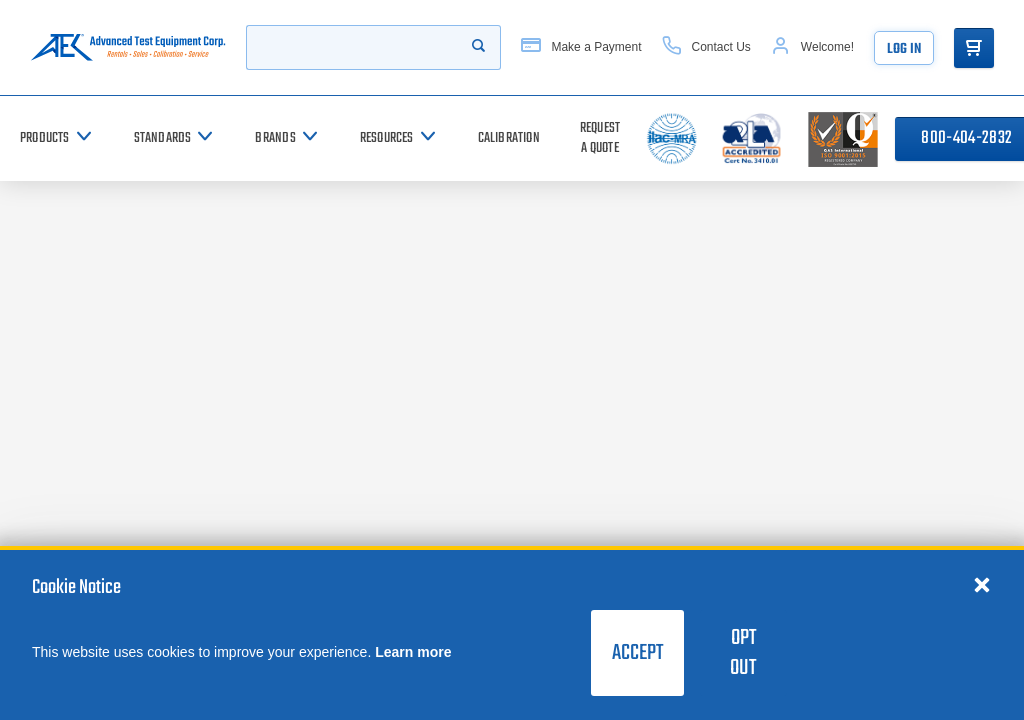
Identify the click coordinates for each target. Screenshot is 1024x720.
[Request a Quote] (600, 138)
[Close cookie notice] (982, 584)
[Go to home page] (128, 47)
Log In (904, 49)
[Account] (812, 47)
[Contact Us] (706, 47)
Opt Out (743, 653)
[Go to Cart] (974, 48)
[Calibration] (509, 138)
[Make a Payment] (581, 47)
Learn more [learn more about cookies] (413, 652)
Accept (637, 653)
